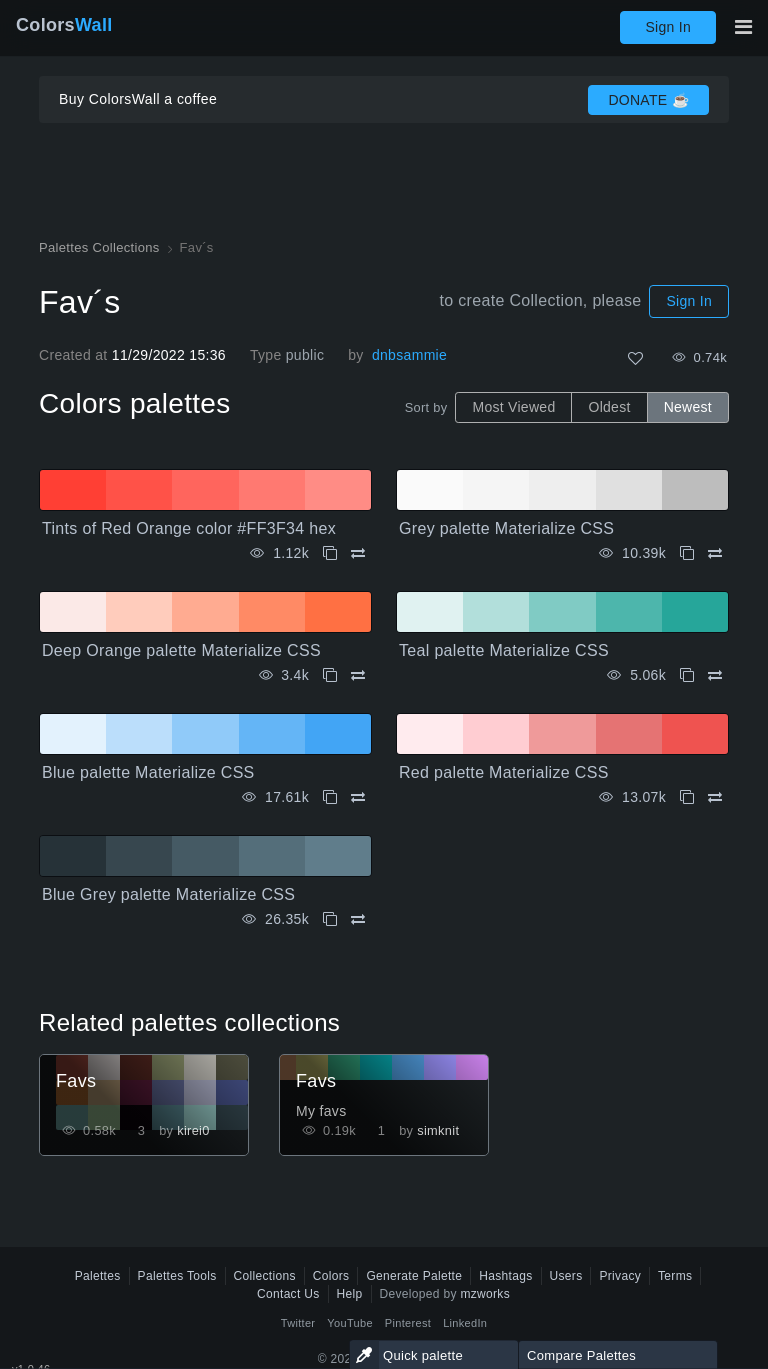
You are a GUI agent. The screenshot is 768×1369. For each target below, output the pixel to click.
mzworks (485, 1294)
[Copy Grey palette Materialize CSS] (687, 553)
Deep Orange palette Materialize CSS (181, 650)
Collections (265, 1276)
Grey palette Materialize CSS (506, 528)
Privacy (620, 1276)
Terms (675, 1276)
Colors (64, 25)
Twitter (298, 1323)
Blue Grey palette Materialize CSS (168, 894)
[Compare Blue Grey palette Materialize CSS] (358, 919)
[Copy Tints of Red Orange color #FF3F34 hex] (330, 553)
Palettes (98, 1276)
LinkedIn (465, 1323)
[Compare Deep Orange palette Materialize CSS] (358, 675)
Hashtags (505, 1276)
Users (566, 1276)
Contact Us (288, 1294)
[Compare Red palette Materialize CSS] (715, 797)
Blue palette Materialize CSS (148, 772)
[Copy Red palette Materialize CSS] (687, 797)
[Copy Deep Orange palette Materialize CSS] (330, 675)
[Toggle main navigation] (743, 27)
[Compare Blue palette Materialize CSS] (358, 797)
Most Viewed (513, 407)
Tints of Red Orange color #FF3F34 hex (189, 528)
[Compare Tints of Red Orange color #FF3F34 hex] (358, 553)
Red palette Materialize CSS (504, 772)
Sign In (668, 27)
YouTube (349, 1323)
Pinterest (408, 1323)
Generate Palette (414, 1276)
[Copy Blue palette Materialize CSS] (330, 797)
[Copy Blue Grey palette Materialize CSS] (330, 919)
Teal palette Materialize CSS (504, 650)
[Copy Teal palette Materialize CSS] (687, 675)
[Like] (635, 358)
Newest (688, 407)
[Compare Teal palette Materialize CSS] (715, 675)
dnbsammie (409, 355)
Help (350, 1294)
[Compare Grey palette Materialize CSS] (715, 553)
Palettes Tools (177, 1276)
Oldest (609, 407)
